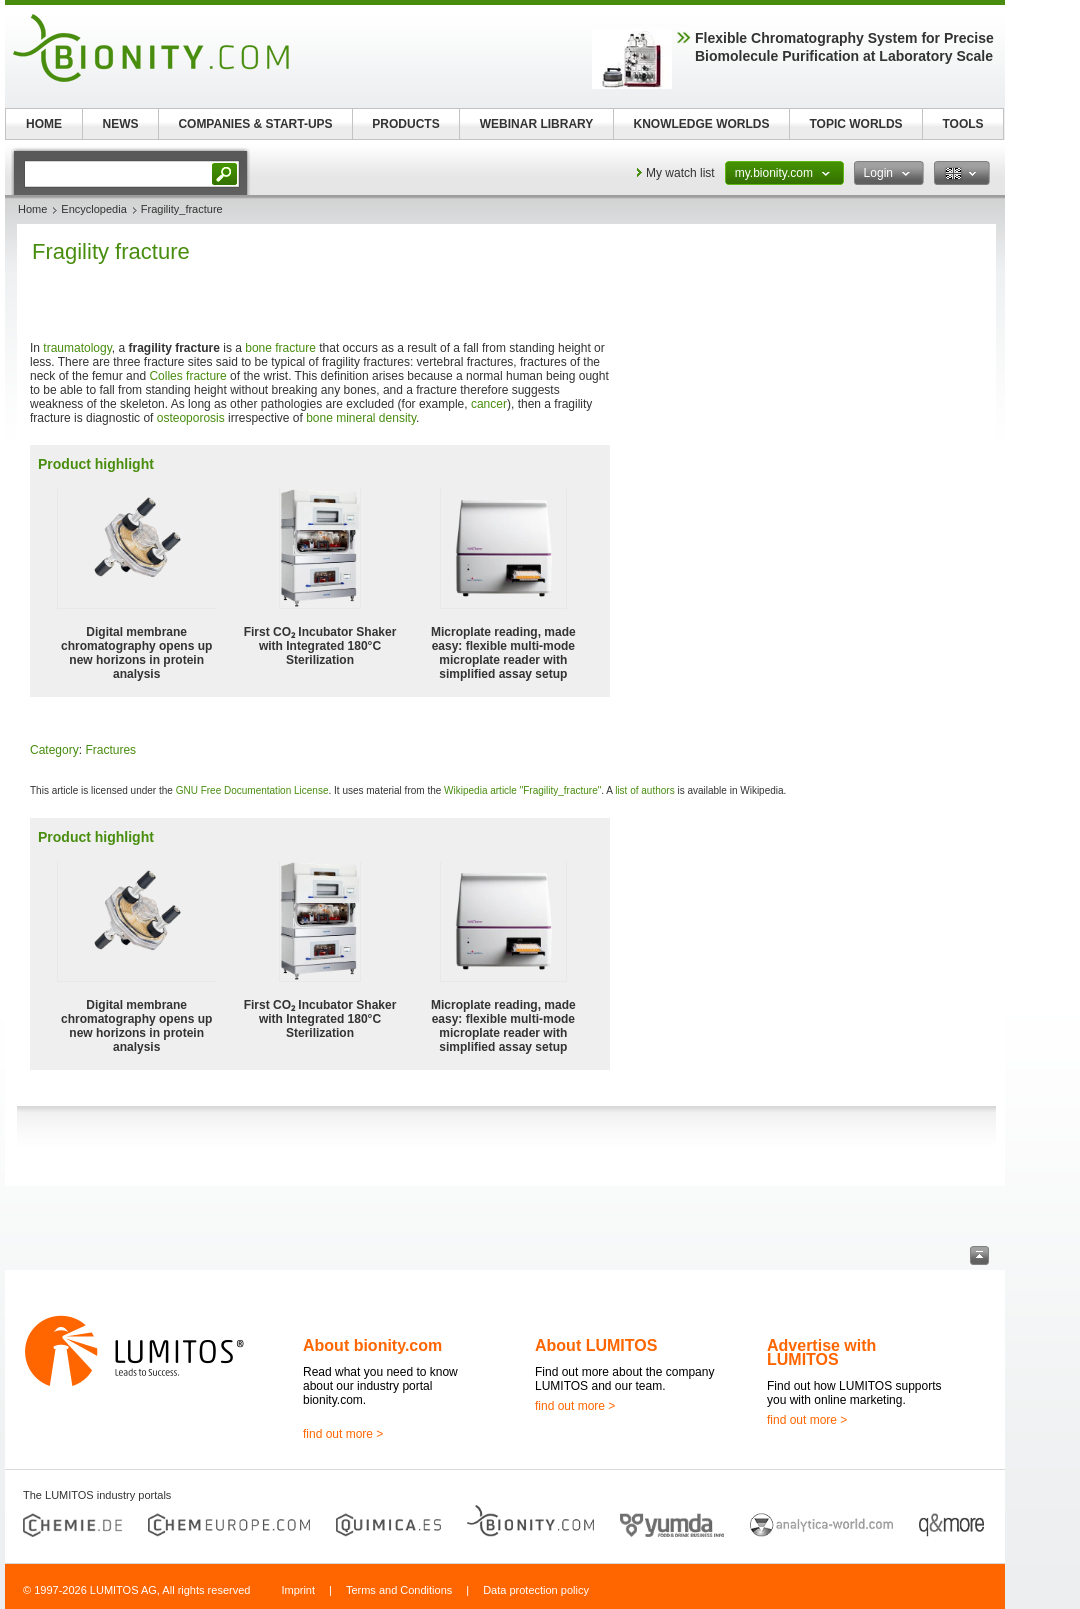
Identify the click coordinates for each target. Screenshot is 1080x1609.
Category (54, 750)
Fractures (110, 750)
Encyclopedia (93, 209)
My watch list (680, 173)
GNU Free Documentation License (252, 790)
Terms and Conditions (399, 1590)
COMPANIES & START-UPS (255, 124)
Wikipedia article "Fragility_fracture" (522, 790)
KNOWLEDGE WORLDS (702, 124)
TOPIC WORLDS (855, 124)
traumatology (77, 348)
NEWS (121, 124)
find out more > (343, 1434)
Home (32, 209)
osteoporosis (191, 418)
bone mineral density (361, 418)
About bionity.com (372, 1345)
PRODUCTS (405, 124)
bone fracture (280, 348)
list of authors (644, 790)
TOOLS (962, 124)
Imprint (298, 1590)
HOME (44, 124)
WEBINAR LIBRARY (537, 124)
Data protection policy (536, 1590)
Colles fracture (187, 376)
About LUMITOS (596, 1345)
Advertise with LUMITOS (821, 1352)
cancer (489, 404)
